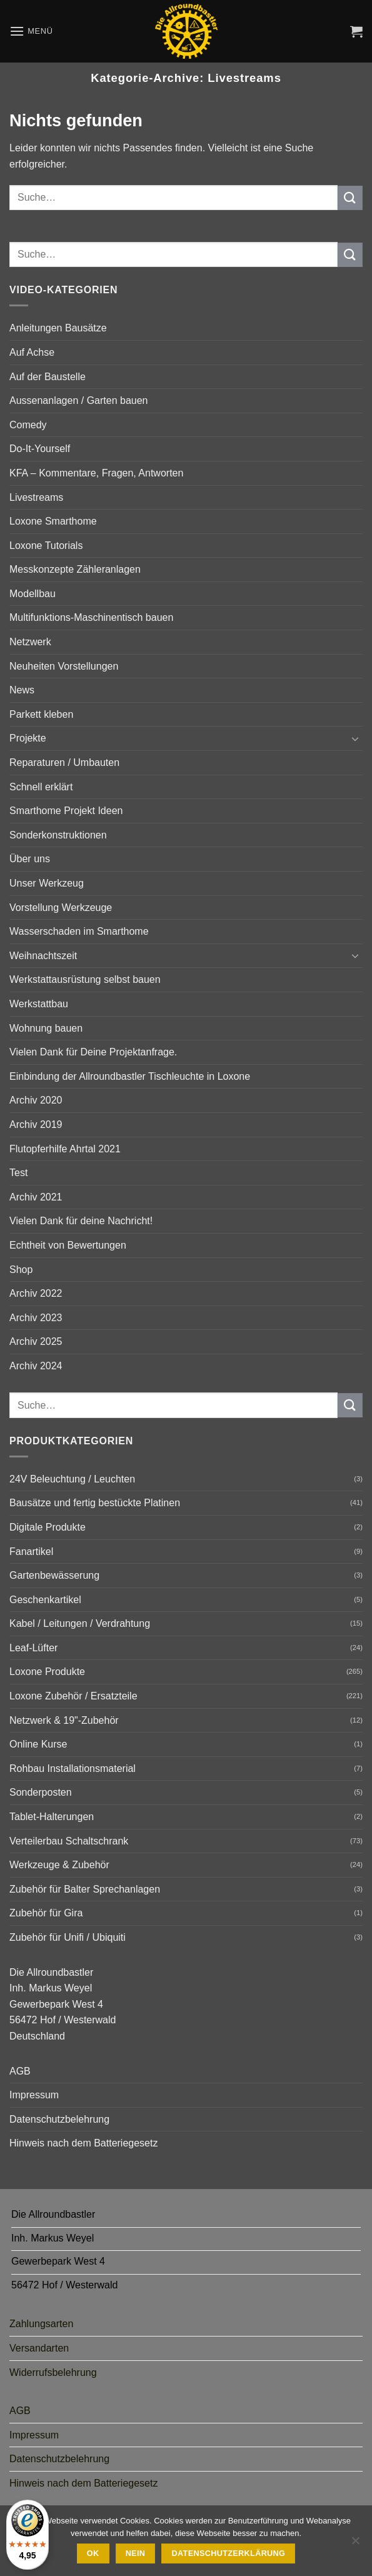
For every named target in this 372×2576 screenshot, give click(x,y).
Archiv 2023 (36, 1317)
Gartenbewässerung (54, 1575)
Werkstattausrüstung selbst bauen (85, 979)
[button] (31, 31)
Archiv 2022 (36, 1293)
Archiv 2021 (36, 1197)
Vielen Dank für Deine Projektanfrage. (93, 1052)
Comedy (28, 425)
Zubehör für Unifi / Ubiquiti (67, 1937)
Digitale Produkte (47, 1527)
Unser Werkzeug (46, 883)
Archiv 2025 (36, 1341)
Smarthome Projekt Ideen (66, 810)
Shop (21, 1269)
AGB (20, 2071)
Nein (136, 2553)
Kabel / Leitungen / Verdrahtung (79, 1623)
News (21, 690)
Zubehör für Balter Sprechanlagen (84, 1889)
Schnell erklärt (41, 787)
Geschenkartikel (45, 1599)
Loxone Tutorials (46, 545)
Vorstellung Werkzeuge (60, 907)
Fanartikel (31, 1551)
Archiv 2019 (36, 1124)
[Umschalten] (355, 738)
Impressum (34, 2095)
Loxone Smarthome (53, 521)
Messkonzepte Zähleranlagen (75, 569)
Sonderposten (40, 1792)
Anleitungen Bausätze (58, 328)
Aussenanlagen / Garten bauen (78, 400)
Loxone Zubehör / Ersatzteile (73, 1696)
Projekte (27, 738)
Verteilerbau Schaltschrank (68, 1841)
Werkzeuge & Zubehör (59, 1864)
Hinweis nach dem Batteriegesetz (83, 2143)
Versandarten (39, 2348)
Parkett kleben (41, 714)
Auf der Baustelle (47, 376)
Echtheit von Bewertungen (67, 1245)
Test (18, 1172)
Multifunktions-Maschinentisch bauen (91, 617)
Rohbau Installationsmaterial (72, 1768)
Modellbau (32, 593)
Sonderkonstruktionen (58, 835)
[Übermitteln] (350, 198)
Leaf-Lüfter (33, 1648)
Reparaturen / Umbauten (64, 762)
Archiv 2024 (36, 1366)
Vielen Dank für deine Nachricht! (81, 1220)
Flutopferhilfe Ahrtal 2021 (65, 1149)
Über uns (29, 858)
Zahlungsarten (41, 2323)
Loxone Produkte (47, 1671)
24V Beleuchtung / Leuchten (72, 1479)
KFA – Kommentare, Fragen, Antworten (96, 473)
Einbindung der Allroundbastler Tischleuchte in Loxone (129, 1076)
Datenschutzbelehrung (59, 2119)
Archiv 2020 (36, 1100)
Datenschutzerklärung (229, 2553)
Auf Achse (31, 352)
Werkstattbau (38, 1004)
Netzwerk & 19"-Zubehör (64, 1720)
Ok (93, 2553)
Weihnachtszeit (43, 955)
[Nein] (355, 2544)
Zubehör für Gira (46, 1913)
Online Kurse (38, 1744)
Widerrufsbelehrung (53, 2372)
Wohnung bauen (46, 1028)
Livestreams (36, 497)
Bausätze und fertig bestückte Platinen (94, 1502)
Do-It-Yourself (39, 448)
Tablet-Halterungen (51, 1816)
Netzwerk (30, 641)
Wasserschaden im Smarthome (79, 931)
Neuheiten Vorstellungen (63, 666)
